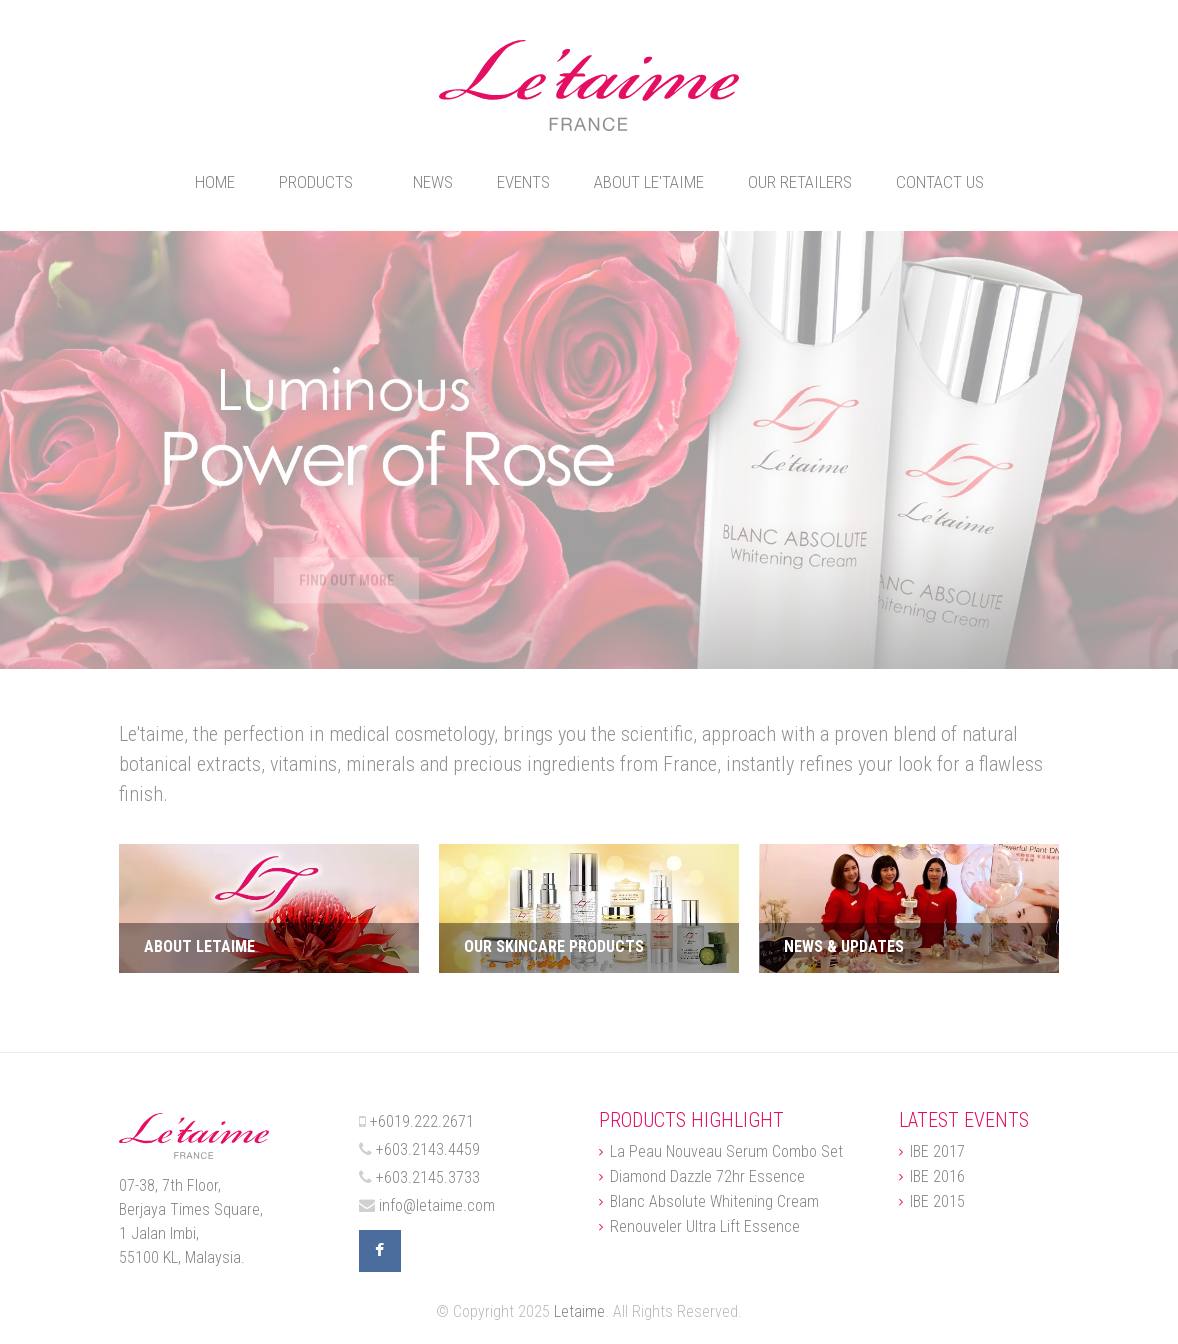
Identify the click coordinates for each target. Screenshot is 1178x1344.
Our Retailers (800, 182)
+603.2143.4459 (428, 1149)
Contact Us (940, 182)
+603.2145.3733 (428, 1177)
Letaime (579, 1311)
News (433, 182)
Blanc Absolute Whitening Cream (714, 1202)
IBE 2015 (937, 1202)
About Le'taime (649, 182)
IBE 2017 (937, 1152)
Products (316, 182)
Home (215, 182)
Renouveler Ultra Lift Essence (705, 1227)
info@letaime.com (437, 1205)
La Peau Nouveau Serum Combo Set (726, 1152)
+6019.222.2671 (422, 1121)
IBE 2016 (937, 1177)
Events (523, 182)
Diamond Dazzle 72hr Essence (707, 1177)
